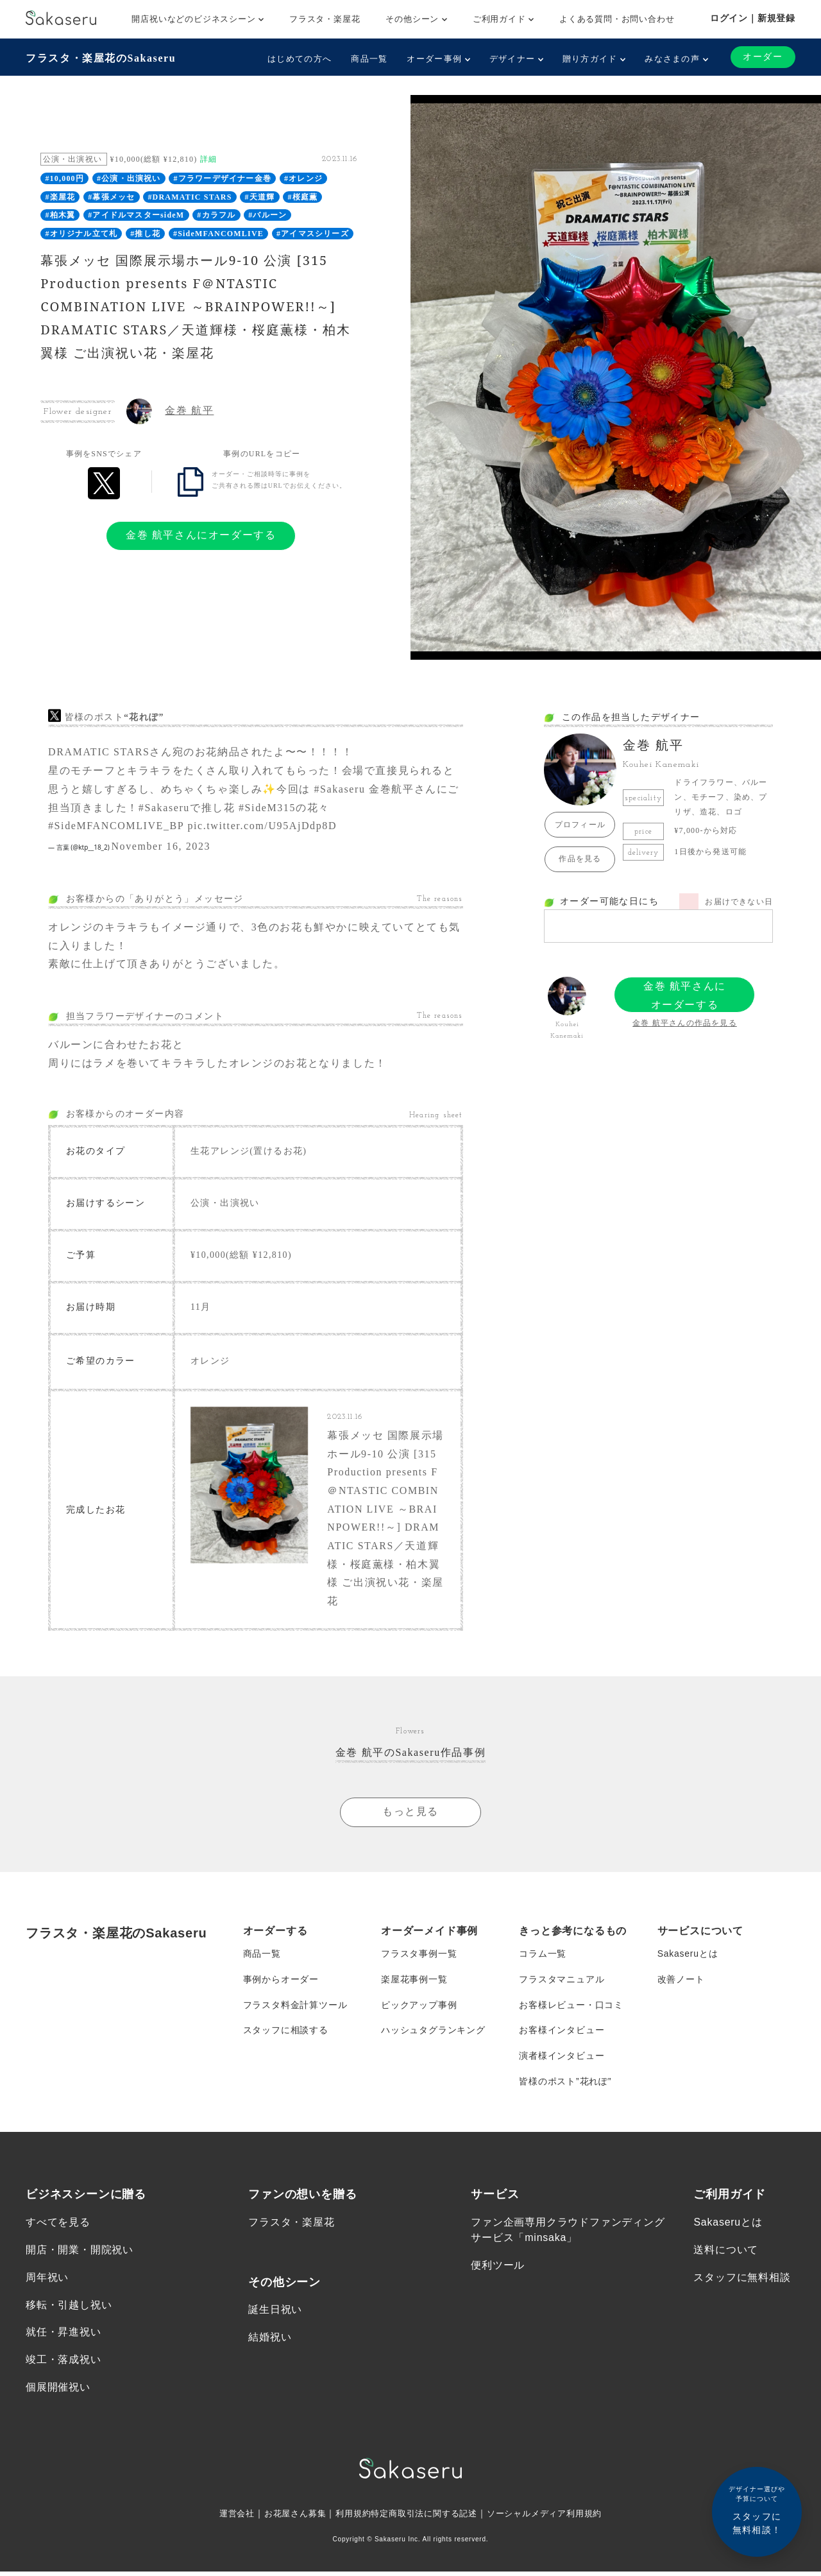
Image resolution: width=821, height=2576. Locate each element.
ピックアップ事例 (419, 2007)
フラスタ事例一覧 (419, 1956)
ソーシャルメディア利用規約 (552, 2517)
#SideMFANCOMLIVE (218, 233)
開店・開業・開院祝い (79, 2253)
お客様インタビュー (561, 2033)
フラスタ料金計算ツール (295, 2007)
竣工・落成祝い (63, 2363)
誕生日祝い (275, 2313)
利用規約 (349, 2517)
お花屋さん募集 (287, 2517)
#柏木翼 (60, 214)
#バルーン (267, 214)
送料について (725, 2253)
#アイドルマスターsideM (136, 214)
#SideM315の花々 (284, 807)
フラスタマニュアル (561, 1982)
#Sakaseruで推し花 (187, 807)
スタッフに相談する (285, 2033)
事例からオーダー (281, 1982)
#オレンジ (303, 178)
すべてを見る (58, 2225)
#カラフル (216, 214)
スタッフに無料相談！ (757, 2509)
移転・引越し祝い (69, 2308)
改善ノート (681, 1982)
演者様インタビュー (561, 2059)
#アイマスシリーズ (312, 233)
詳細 (208, 159)
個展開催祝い (58, 2391)
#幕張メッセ (111, 197)
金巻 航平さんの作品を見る (684, 1022)
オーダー (763, 57)
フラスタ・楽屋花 (324, 19)
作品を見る (580, 858)
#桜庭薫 (302, 197)
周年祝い (47, 2281)
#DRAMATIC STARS (190, 197)
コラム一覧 (542, 1956)
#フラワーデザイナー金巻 (222, 178)
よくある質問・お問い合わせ (616, 19)
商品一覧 (369, 59)
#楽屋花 (60, 197)
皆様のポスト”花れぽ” (565, 2084)
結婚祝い (269, 2341)
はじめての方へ (299, 59)
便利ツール (498, 2268)
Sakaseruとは (687, 1956)
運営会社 (225, 2517)
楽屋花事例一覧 (414, 1982)
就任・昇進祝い (63, 2336)
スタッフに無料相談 (741, 2281)
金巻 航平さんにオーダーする (201, 534)
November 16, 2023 (160, 846)
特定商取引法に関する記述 (425, 2517)
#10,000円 (64, 178)
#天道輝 (260, 197)
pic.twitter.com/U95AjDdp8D (262, 825)
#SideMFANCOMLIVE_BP (116, 825)
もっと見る (410, 1813)
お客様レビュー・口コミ (571, 2007)
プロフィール (580, 824)
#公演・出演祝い (129, 178)
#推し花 (145, 233)
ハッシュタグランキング (433, 2033)
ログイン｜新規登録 (752, 18)
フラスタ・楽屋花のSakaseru (101, 58)
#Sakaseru (339, 789)
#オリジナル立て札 (81, 233)
